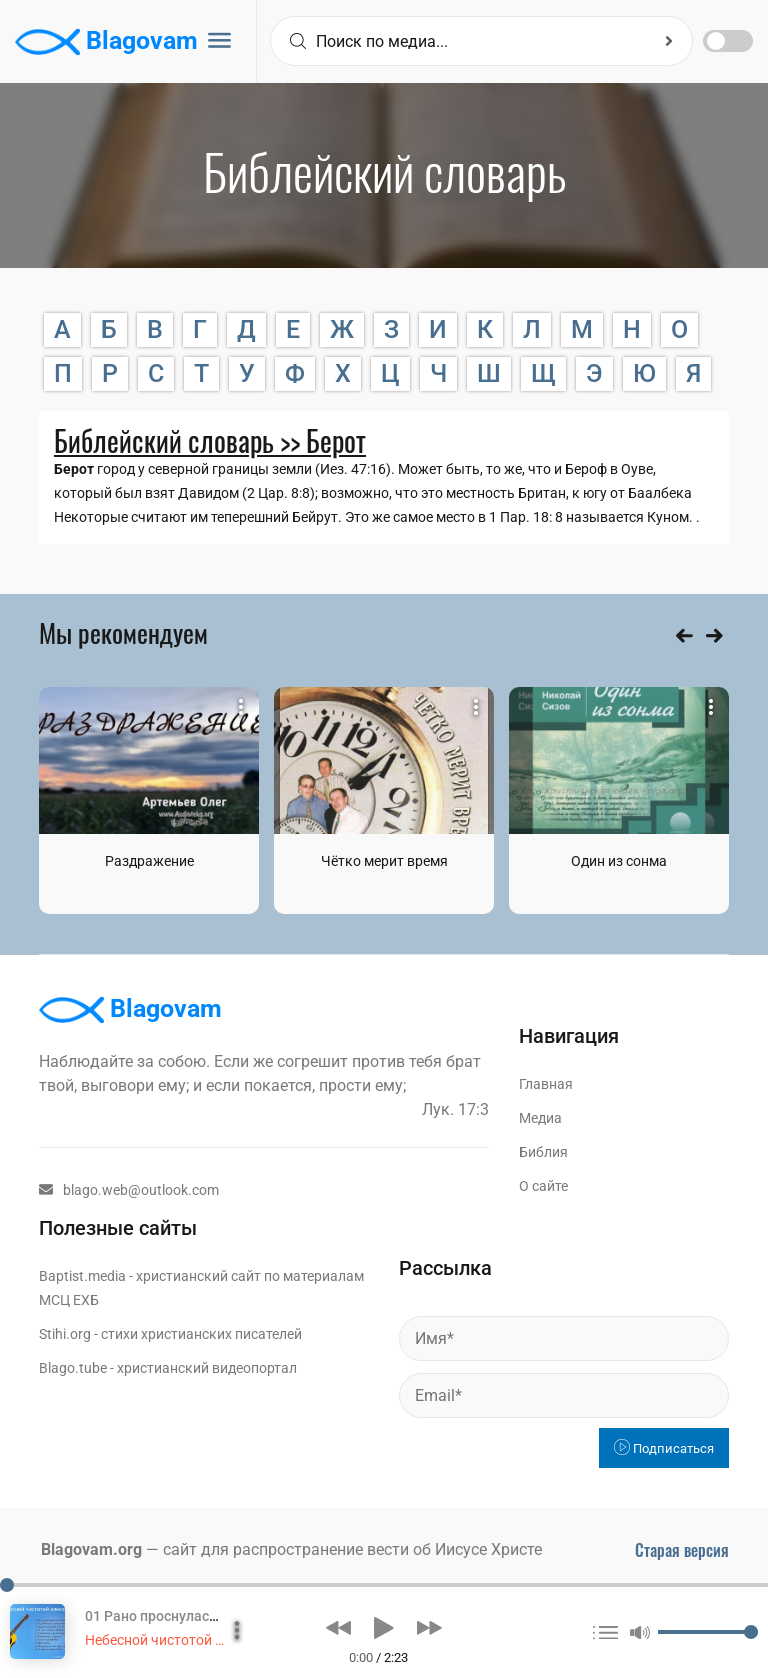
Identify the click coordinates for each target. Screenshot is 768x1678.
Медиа (540, 1118)
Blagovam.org (91, 1549)
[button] (338, 1628)
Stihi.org (65, 1334)
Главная (546, 1084)
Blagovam (106, 42)
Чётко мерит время (384, 861)
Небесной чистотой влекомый (184, 1640)
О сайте (543, 1186)
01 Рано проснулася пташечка (185, 1616)
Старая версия (682, 1550)
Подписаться (664, 1448)
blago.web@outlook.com (129, 1190)
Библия (543, 1152)
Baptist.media (82, 1276)
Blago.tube (73, 1368)
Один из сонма (619, 861)
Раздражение (149, 861)
